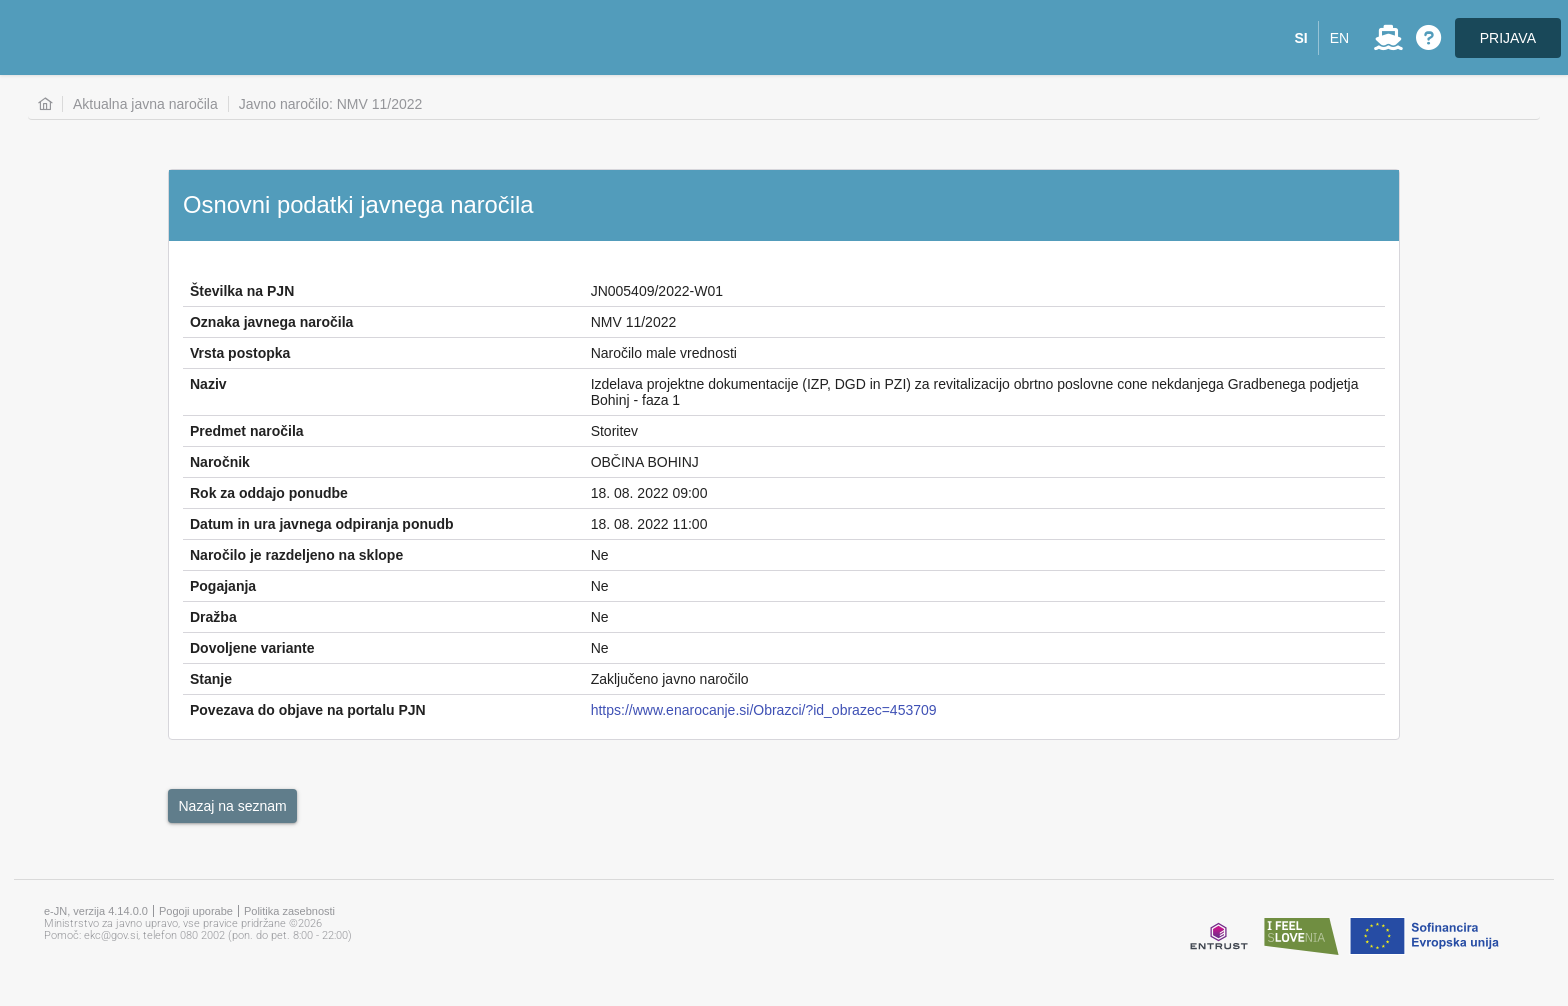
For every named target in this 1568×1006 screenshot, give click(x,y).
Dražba (213, 617)
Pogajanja (223, 586)
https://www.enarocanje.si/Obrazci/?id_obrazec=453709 (764, 710)
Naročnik (220, 462)
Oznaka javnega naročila (271, 322)
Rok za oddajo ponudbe (269, 493)
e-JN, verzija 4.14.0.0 (96, 911)
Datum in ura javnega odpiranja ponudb (322, 524)
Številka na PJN (242, 291)
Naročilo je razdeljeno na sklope (296, 555)
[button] (1301, 38)
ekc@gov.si (111, 935)
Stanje (211, 679)
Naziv (208, 384)
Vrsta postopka (240, 353)
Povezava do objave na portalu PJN (308, 710)
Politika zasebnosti (289, 911)
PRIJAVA (1508, 38)
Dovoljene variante (252, 648)
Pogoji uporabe (196, 911)
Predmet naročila (247, 431)
